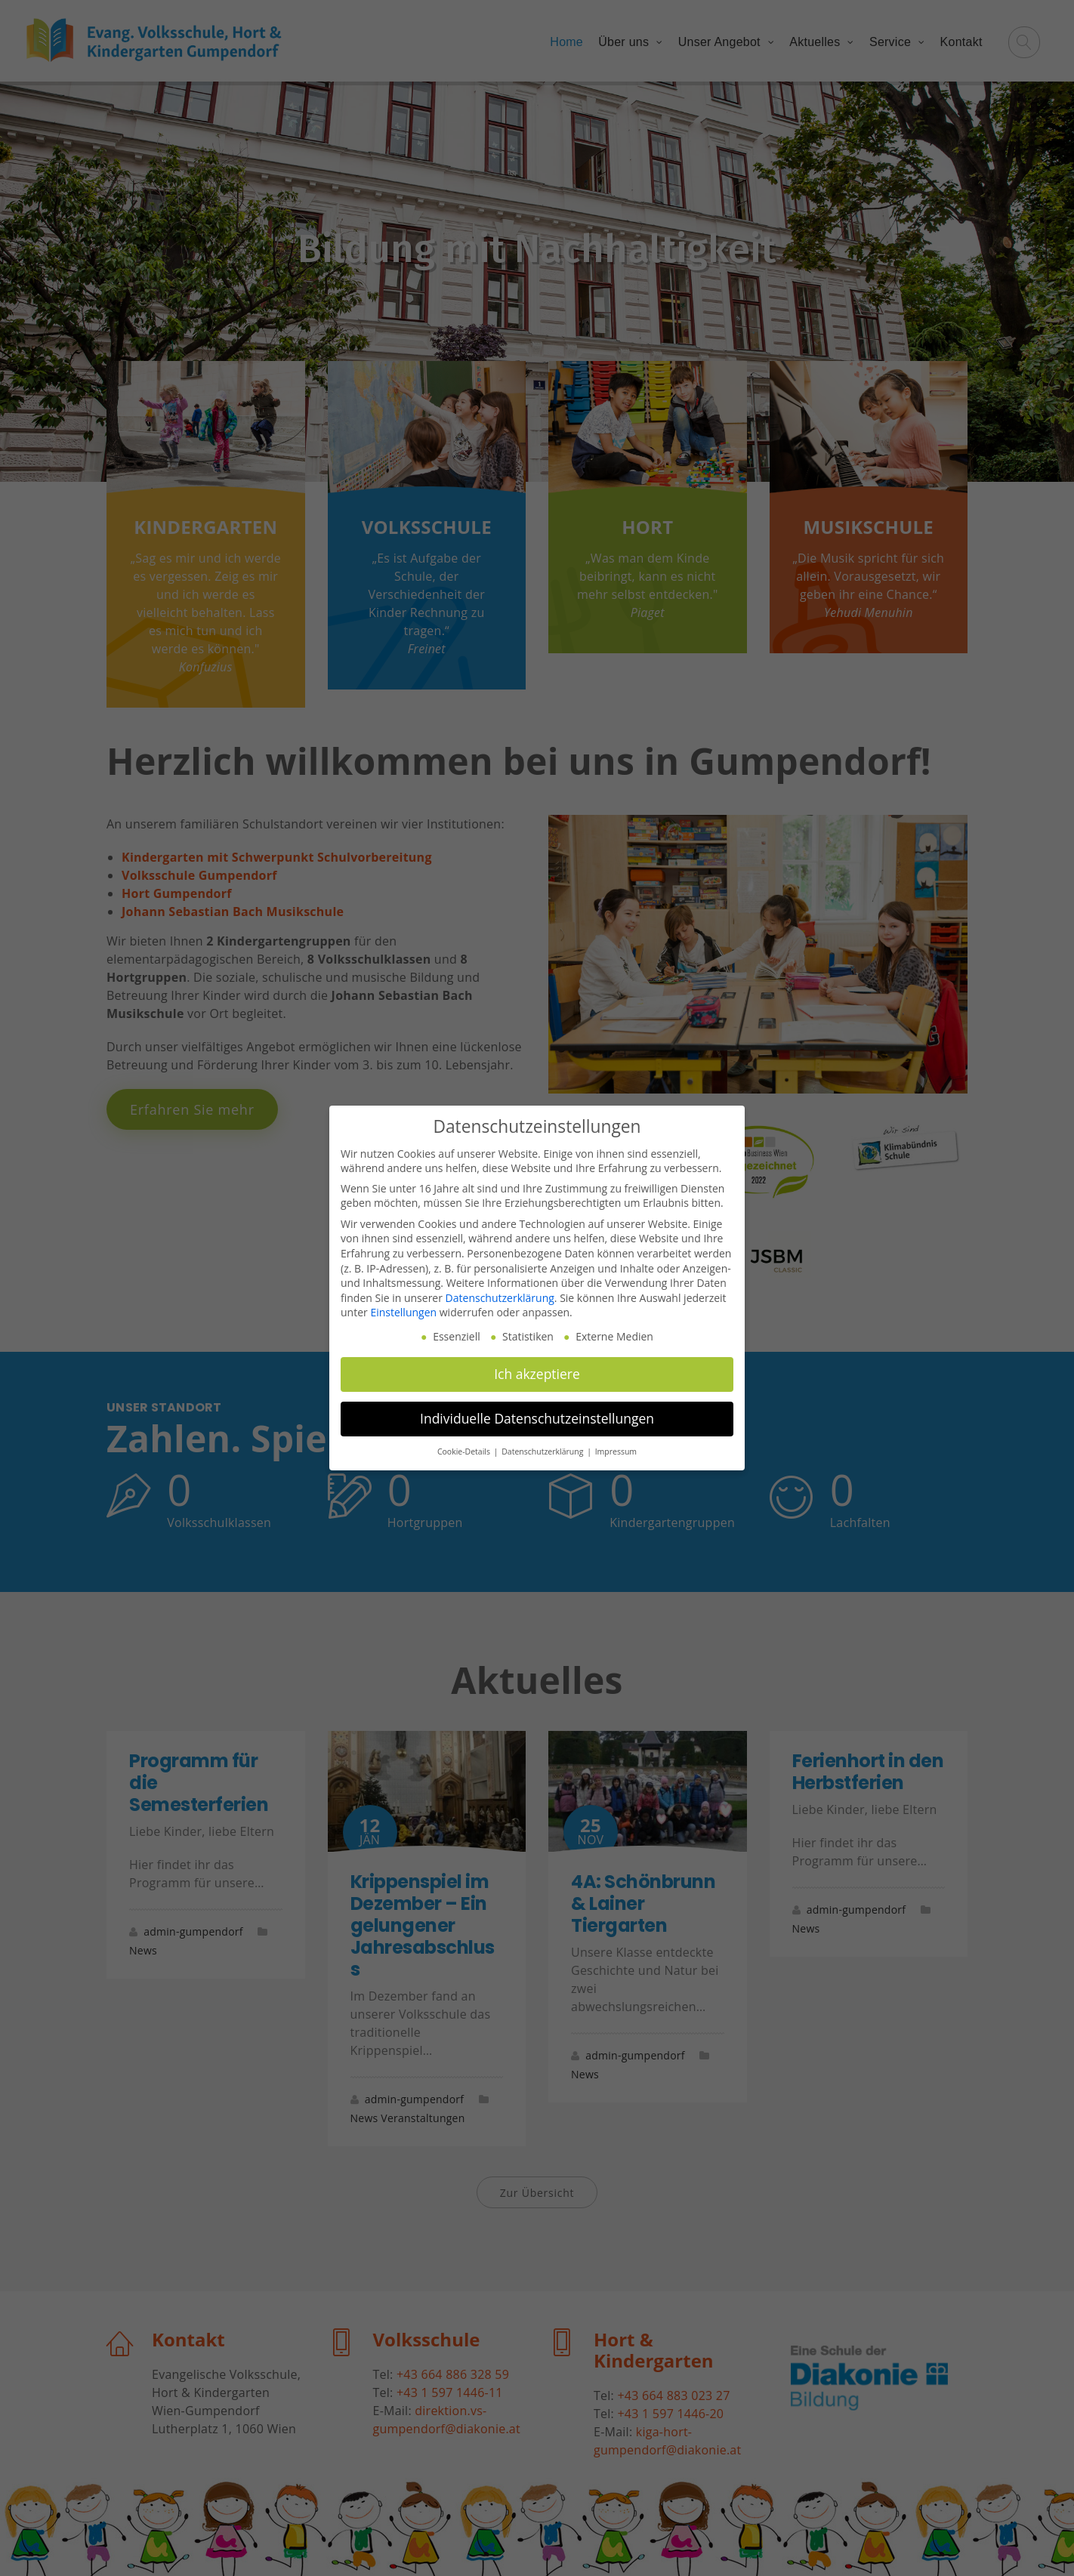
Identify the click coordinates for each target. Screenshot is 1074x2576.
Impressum (616, 1451)
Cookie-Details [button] (464, 1451)
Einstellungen (403, 1312)
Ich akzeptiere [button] (537, 1374)
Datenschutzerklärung (500, 1298)
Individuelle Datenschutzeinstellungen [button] (537, 1418)
